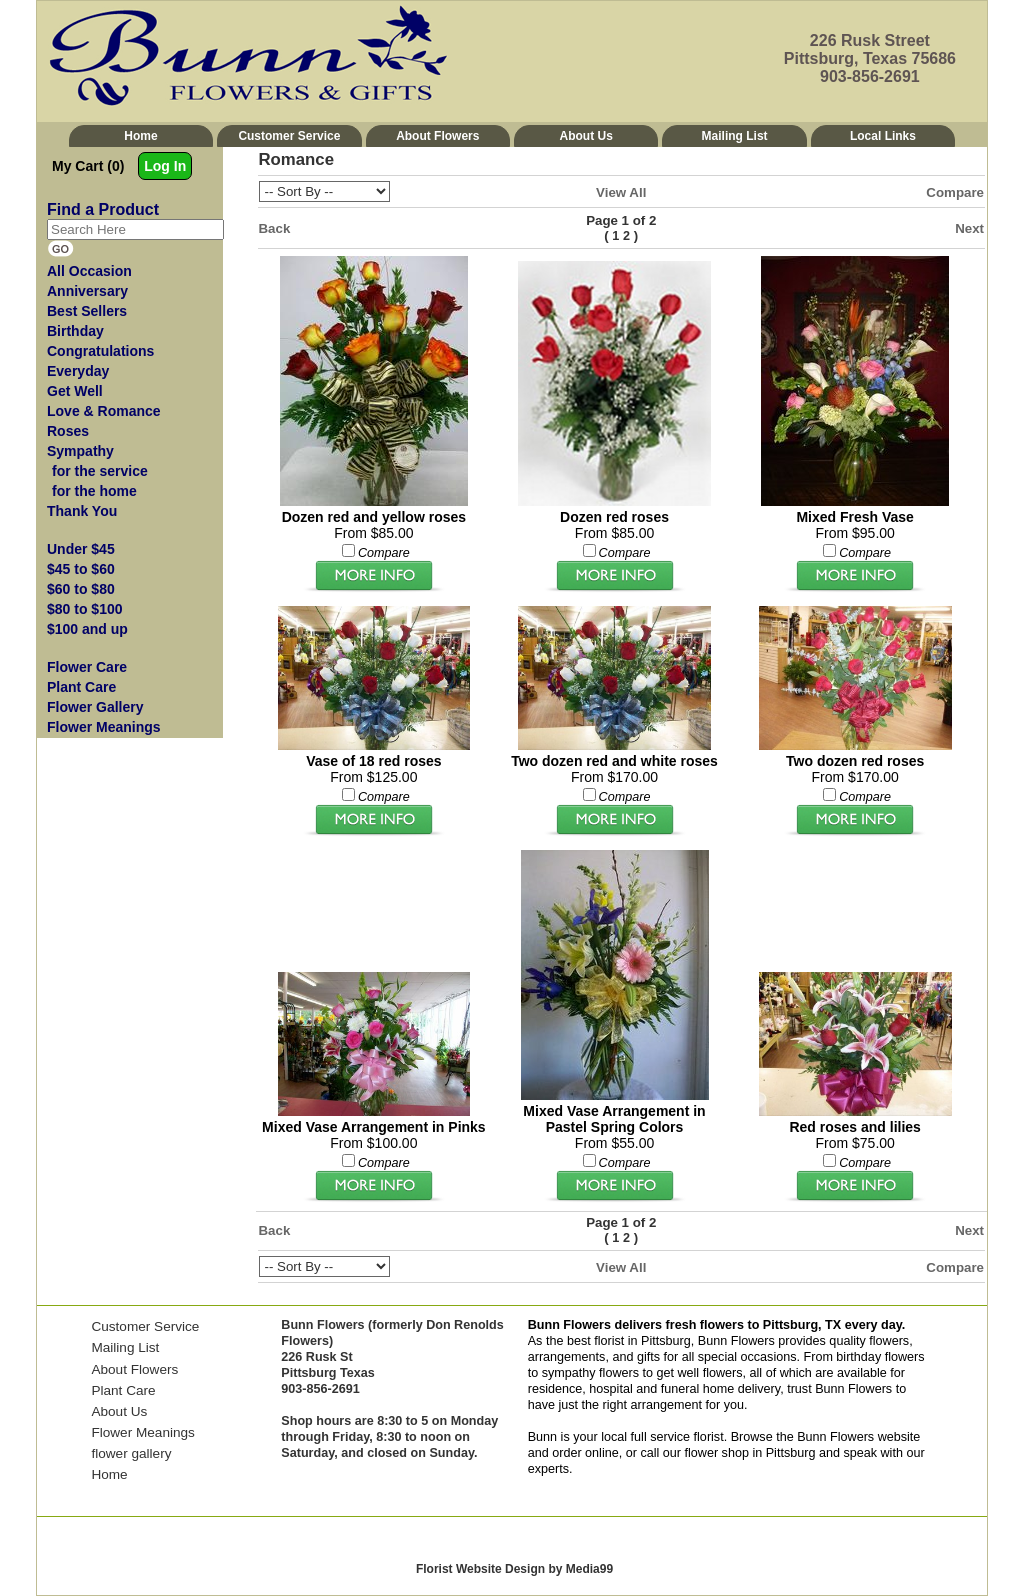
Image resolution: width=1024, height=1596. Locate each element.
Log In (165, 166)
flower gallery (131, 1453)
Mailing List (735, 136)
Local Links (883, 136)
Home (140, 136)
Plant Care (123, 1390)
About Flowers (437, 136)
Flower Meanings (143, 1432)
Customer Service (289, 136)
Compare (955, 192)
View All (621, 192)
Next (969, 228)
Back (275, 228)
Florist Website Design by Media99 (514, 1569)
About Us (586, 136)
